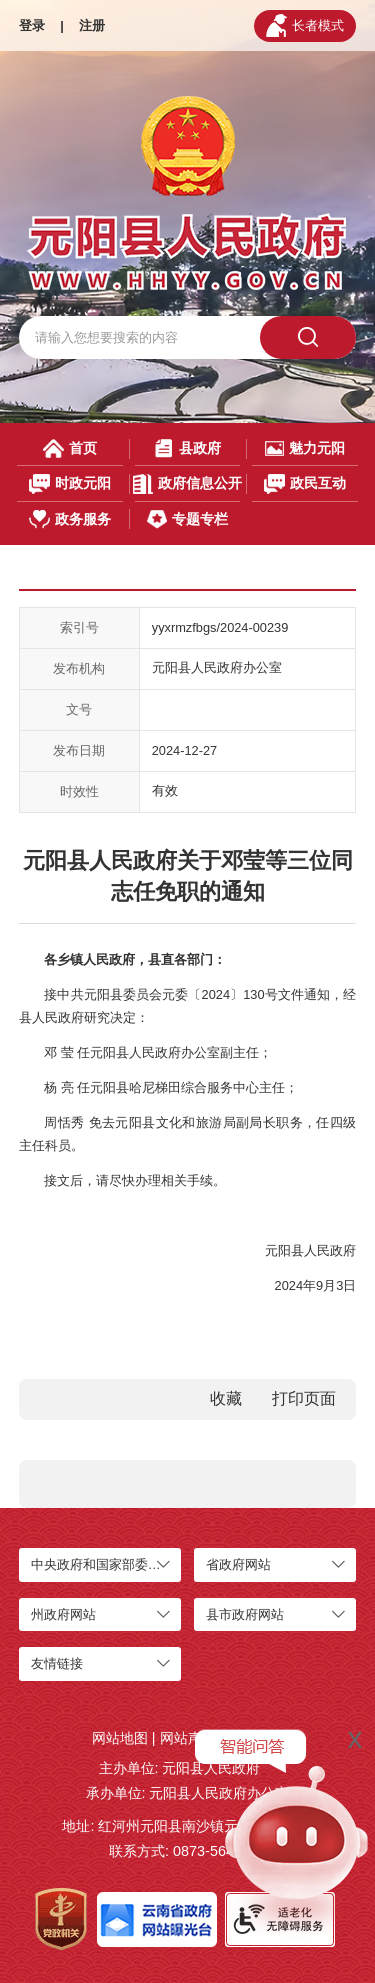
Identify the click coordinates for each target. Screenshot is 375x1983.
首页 (70, 448)
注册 (92, 25)
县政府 (187, 448)
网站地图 (120, 1738)
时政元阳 (70, 483)
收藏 (226, 1398)
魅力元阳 (305, 448)
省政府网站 (238, 1564)
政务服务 (70, 519)
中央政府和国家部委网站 (102, 1564)
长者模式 (305, 25)
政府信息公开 (187, 483)
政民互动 (305, 483)
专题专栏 (187, 519)
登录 (32, 25)
